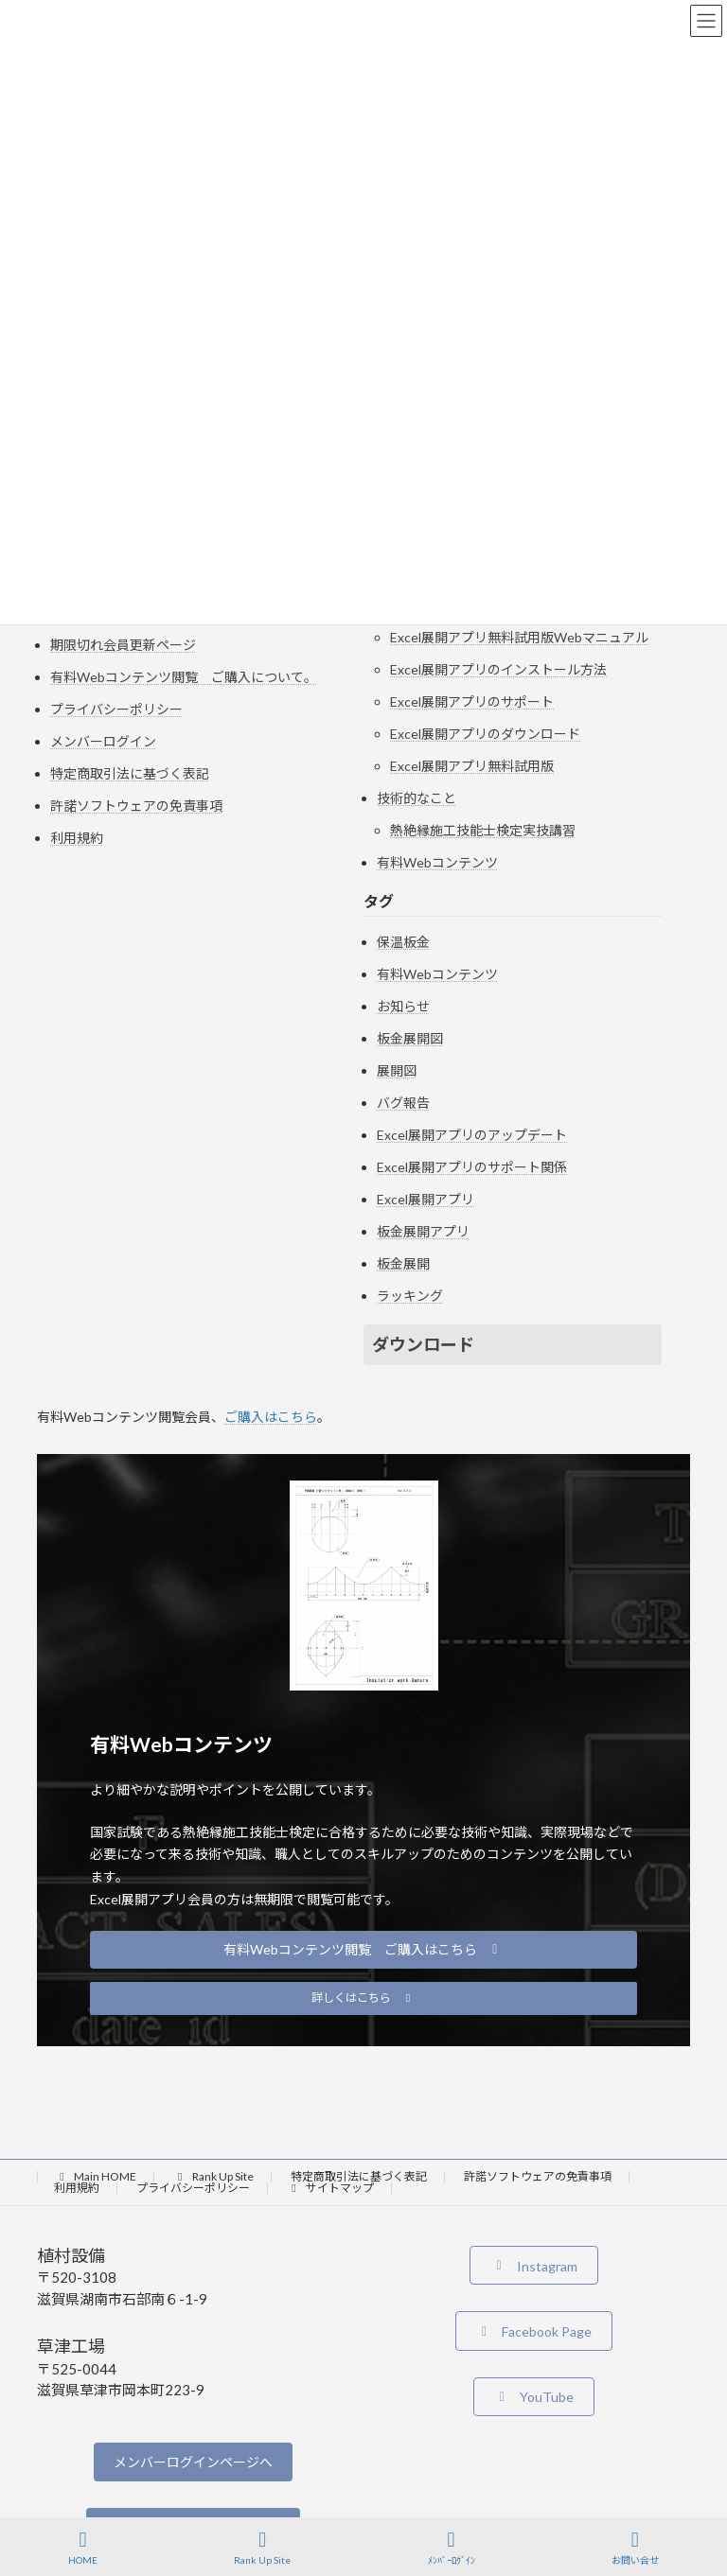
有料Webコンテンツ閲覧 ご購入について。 (183, 677)
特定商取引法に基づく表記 (129, 773)
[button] (363, 1950)
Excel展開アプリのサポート (472, 701)
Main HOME (95, 2176)
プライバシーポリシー (116, 709)
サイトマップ (330, 2188)
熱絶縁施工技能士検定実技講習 (483, 830)
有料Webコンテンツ (437, 862)
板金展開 (403, 1263)
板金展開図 (410, 1038)
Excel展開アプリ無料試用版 (472, 766)
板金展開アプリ (423, 1231)
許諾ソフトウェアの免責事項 (136, 805)
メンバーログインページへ (193, 2462)
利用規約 (76, 838)
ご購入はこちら (270, 1417)
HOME (83, 2548)
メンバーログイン (103, 741)
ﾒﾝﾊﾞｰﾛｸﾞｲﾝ (451, 2548)
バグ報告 (403, 1103)
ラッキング (410, 1296)
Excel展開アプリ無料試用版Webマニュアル (519, 637)
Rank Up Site (213, 2176)
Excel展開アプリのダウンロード (485, 734)
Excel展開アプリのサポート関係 (472, 1167)
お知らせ (403, 1006)
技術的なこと (416, 798)
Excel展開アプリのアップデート (472, 1135)
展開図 (397, 1070)
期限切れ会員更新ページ (123, 645)
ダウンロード (423, 1344)
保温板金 (403, 942)
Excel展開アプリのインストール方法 (498, 669)
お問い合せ (635, 2548)
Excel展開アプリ (425, 1199)
